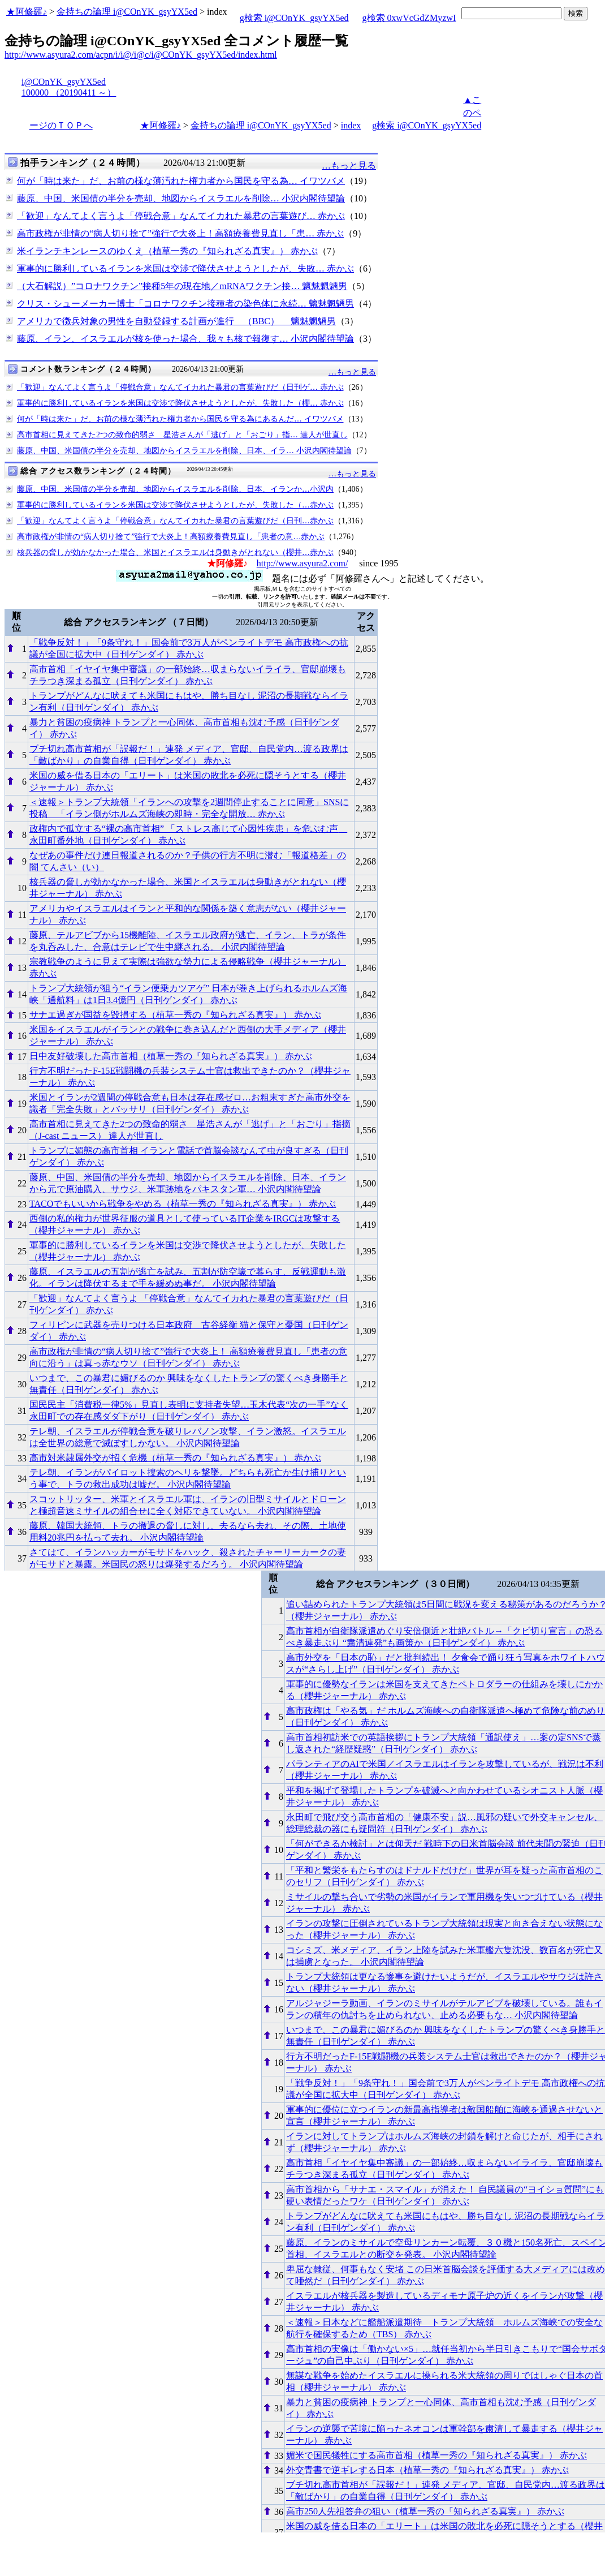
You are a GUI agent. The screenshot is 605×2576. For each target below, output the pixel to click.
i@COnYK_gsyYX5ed (63, 82)
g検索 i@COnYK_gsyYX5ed (294, 18)
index (351, 125)
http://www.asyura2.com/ (302, 563)
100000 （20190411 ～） (68, 92)
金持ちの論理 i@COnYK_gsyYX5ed (127, 11)
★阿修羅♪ (26, 11)
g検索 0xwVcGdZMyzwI (409, 18)
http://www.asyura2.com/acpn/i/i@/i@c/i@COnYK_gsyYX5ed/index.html (141, 54)
